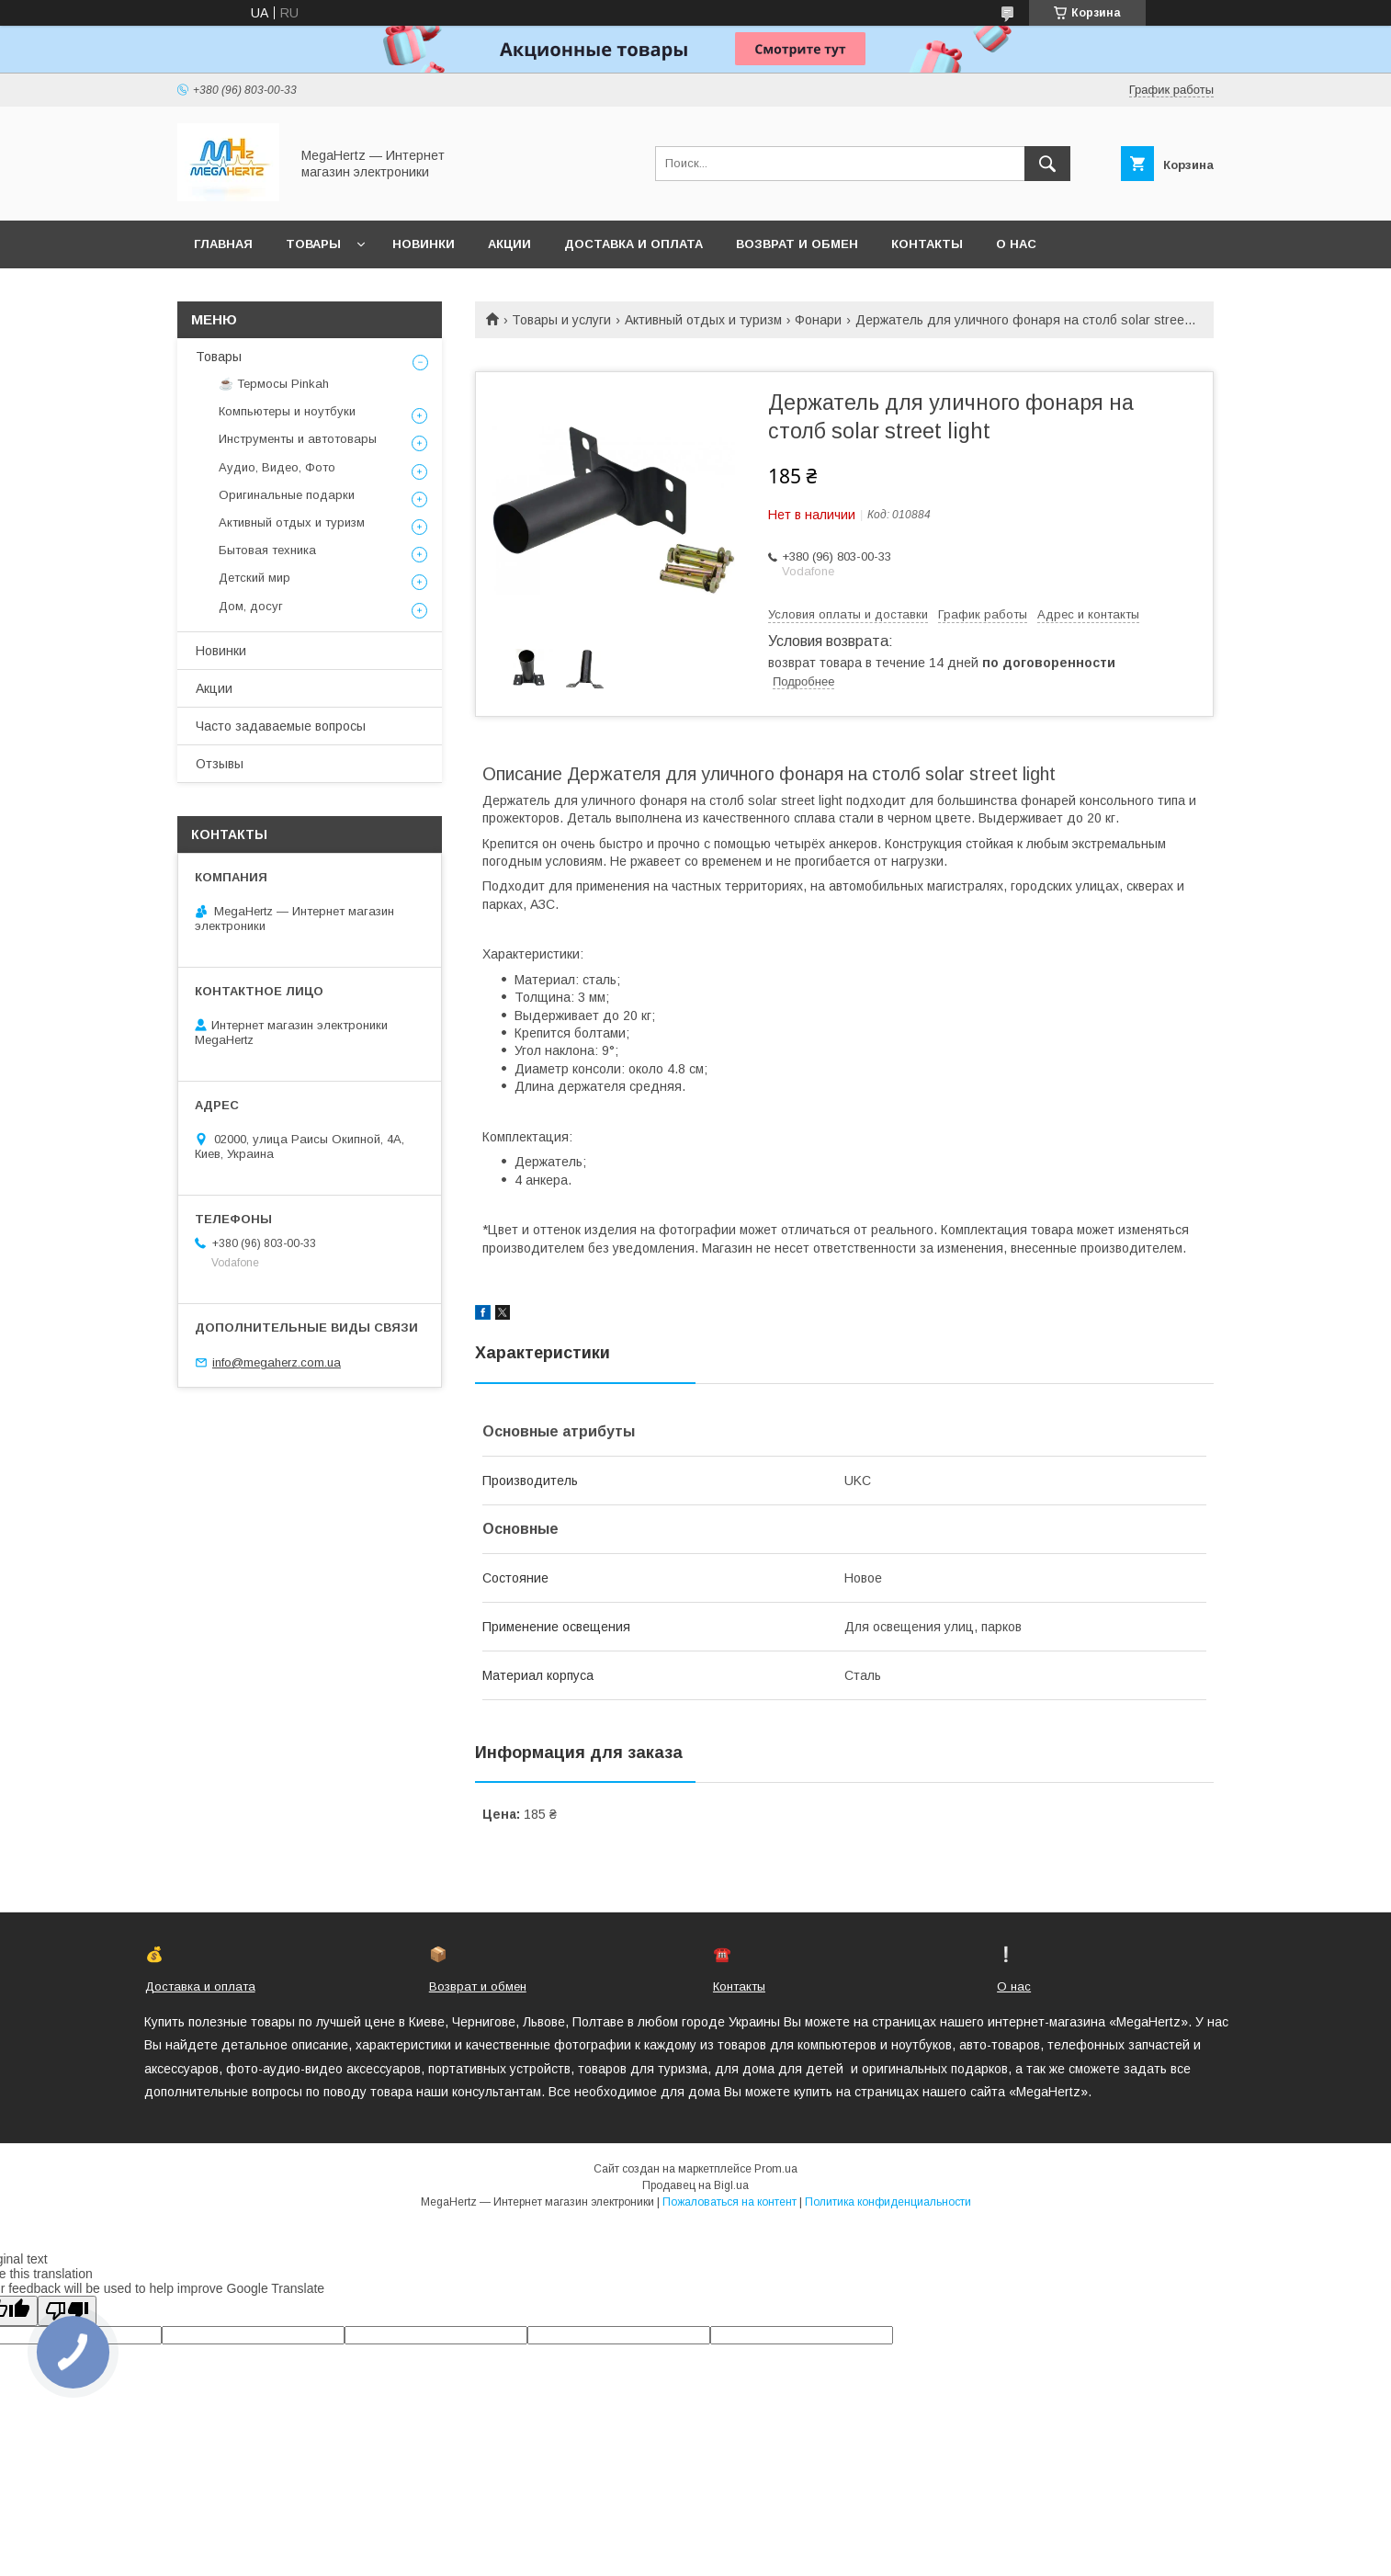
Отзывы (219, 763)
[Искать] (1047, 163)
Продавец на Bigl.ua (695, 2185)
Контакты (927, 244)
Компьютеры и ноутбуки (287, 411)
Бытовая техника (267, 550)
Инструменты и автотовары (298, 439)
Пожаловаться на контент (729, 2202)
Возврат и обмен (797, 244)
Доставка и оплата (633, 244)
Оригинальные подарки (287, 495)
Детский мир (254, 577)
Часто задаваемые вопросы (281, 726)
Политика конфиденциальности (888, 2202)
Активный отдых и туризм (703, 319)
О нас (1016, 244)
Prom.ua (775, 2168)
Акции (509, 244)
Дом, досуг (251, 606)
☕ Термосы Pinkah (274, 384)
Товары (313, 244)
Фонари (818, 319)
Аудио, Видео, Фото (277, 467)
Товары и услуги (561, 319)
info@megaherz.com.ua (276, 1362)
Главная (223, 244)
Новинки (423, 244)
